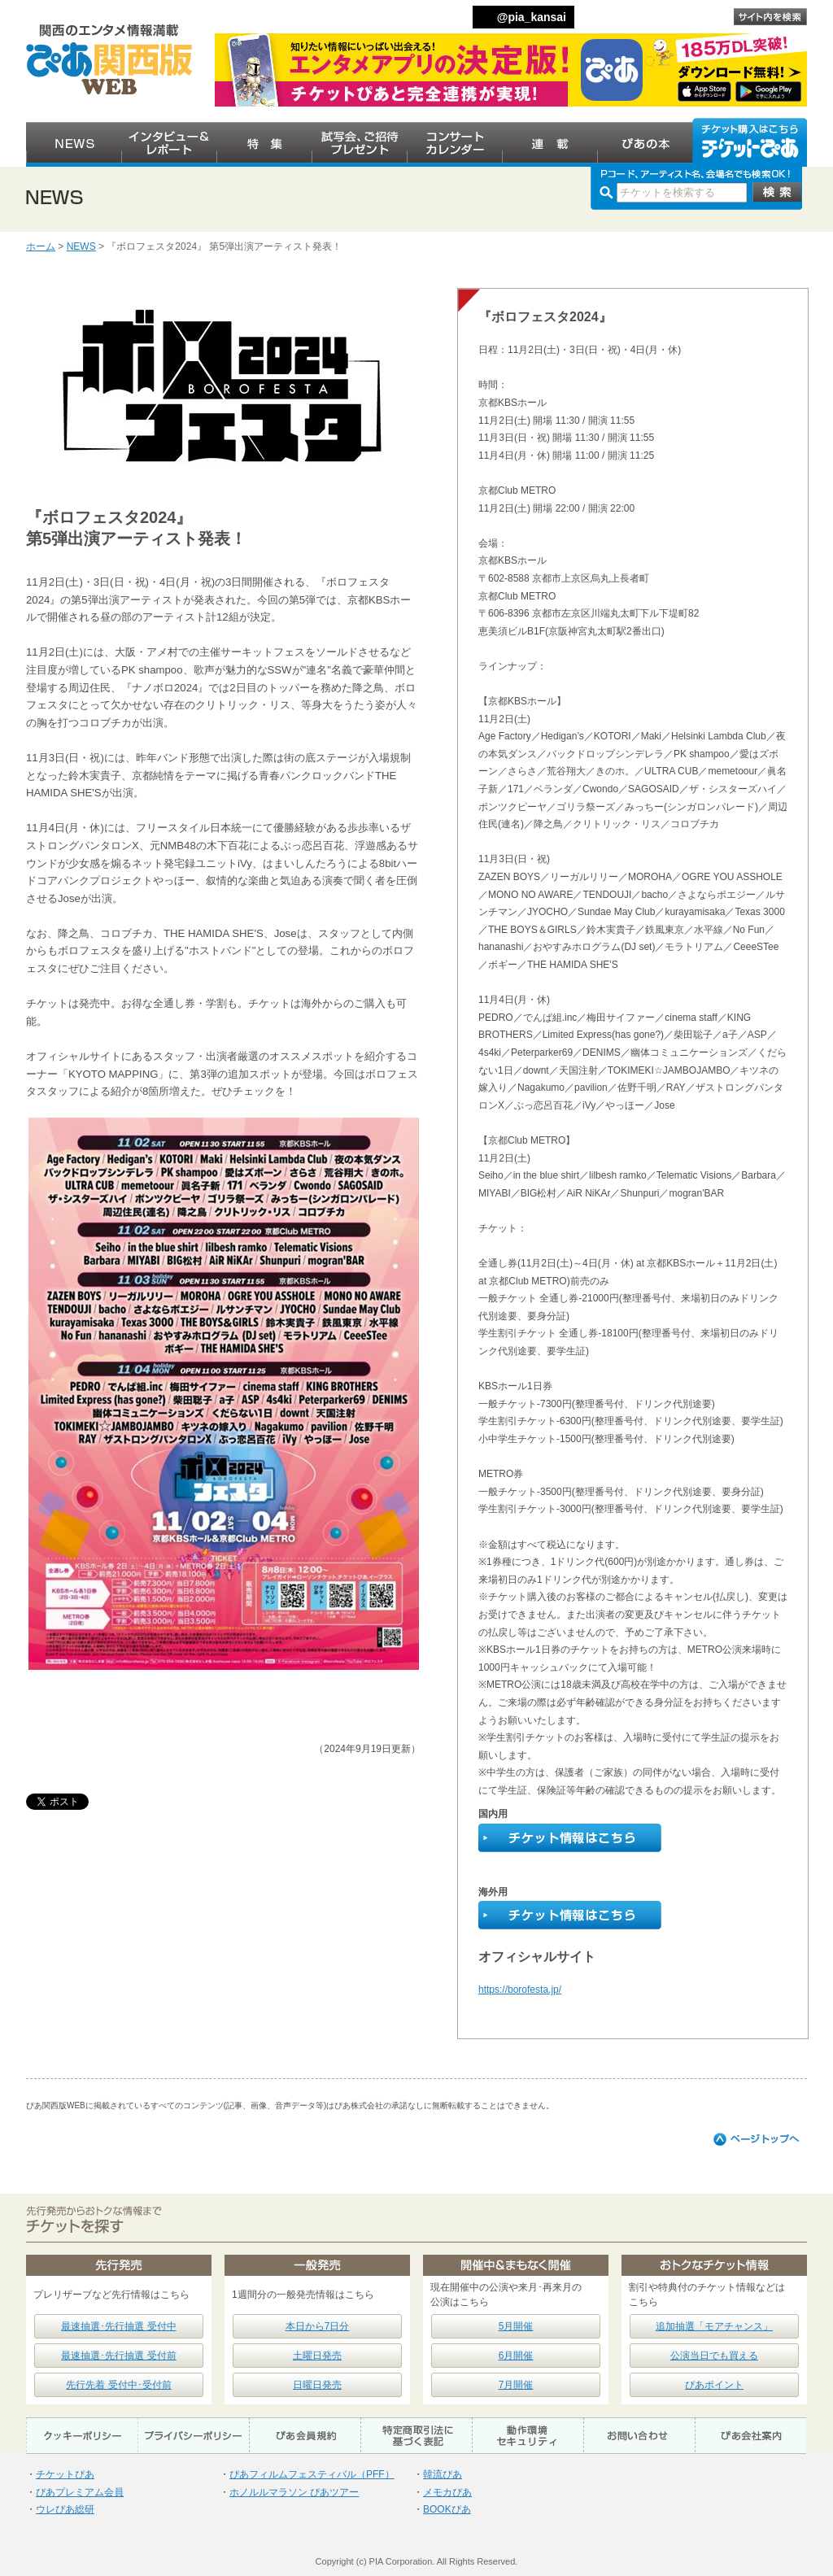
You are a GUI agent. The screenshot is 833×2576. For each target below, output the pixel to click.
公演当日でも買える (714, 2355)
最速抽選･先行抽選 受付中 (118, 2326)
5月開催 (516, 2326)
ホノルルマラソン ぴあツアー (294, 2492)
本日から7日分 (318, 2326)
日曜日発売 (317, 2385)
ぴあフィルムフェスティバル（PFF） (312, 2474)
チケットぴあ (65, 2474)
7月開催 (516, 2385)
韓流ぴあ (442, 2474)
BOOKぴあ (447, 2509)
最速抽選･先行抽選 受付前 (118, 2355)
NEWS (81, 246)
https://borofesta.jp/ (519, 1989)
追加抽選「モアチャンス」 (714, 2326)
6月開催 (516, 2355)
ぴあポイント (714, 2385)
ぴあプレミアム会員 (80, 2492)
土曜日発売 (317, 2355)
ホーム (40, 246)
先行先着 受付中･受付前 (118, 2385)
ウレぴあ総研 (65, 2509)
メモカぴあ (447, 2492)
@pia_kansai (531, 17)
